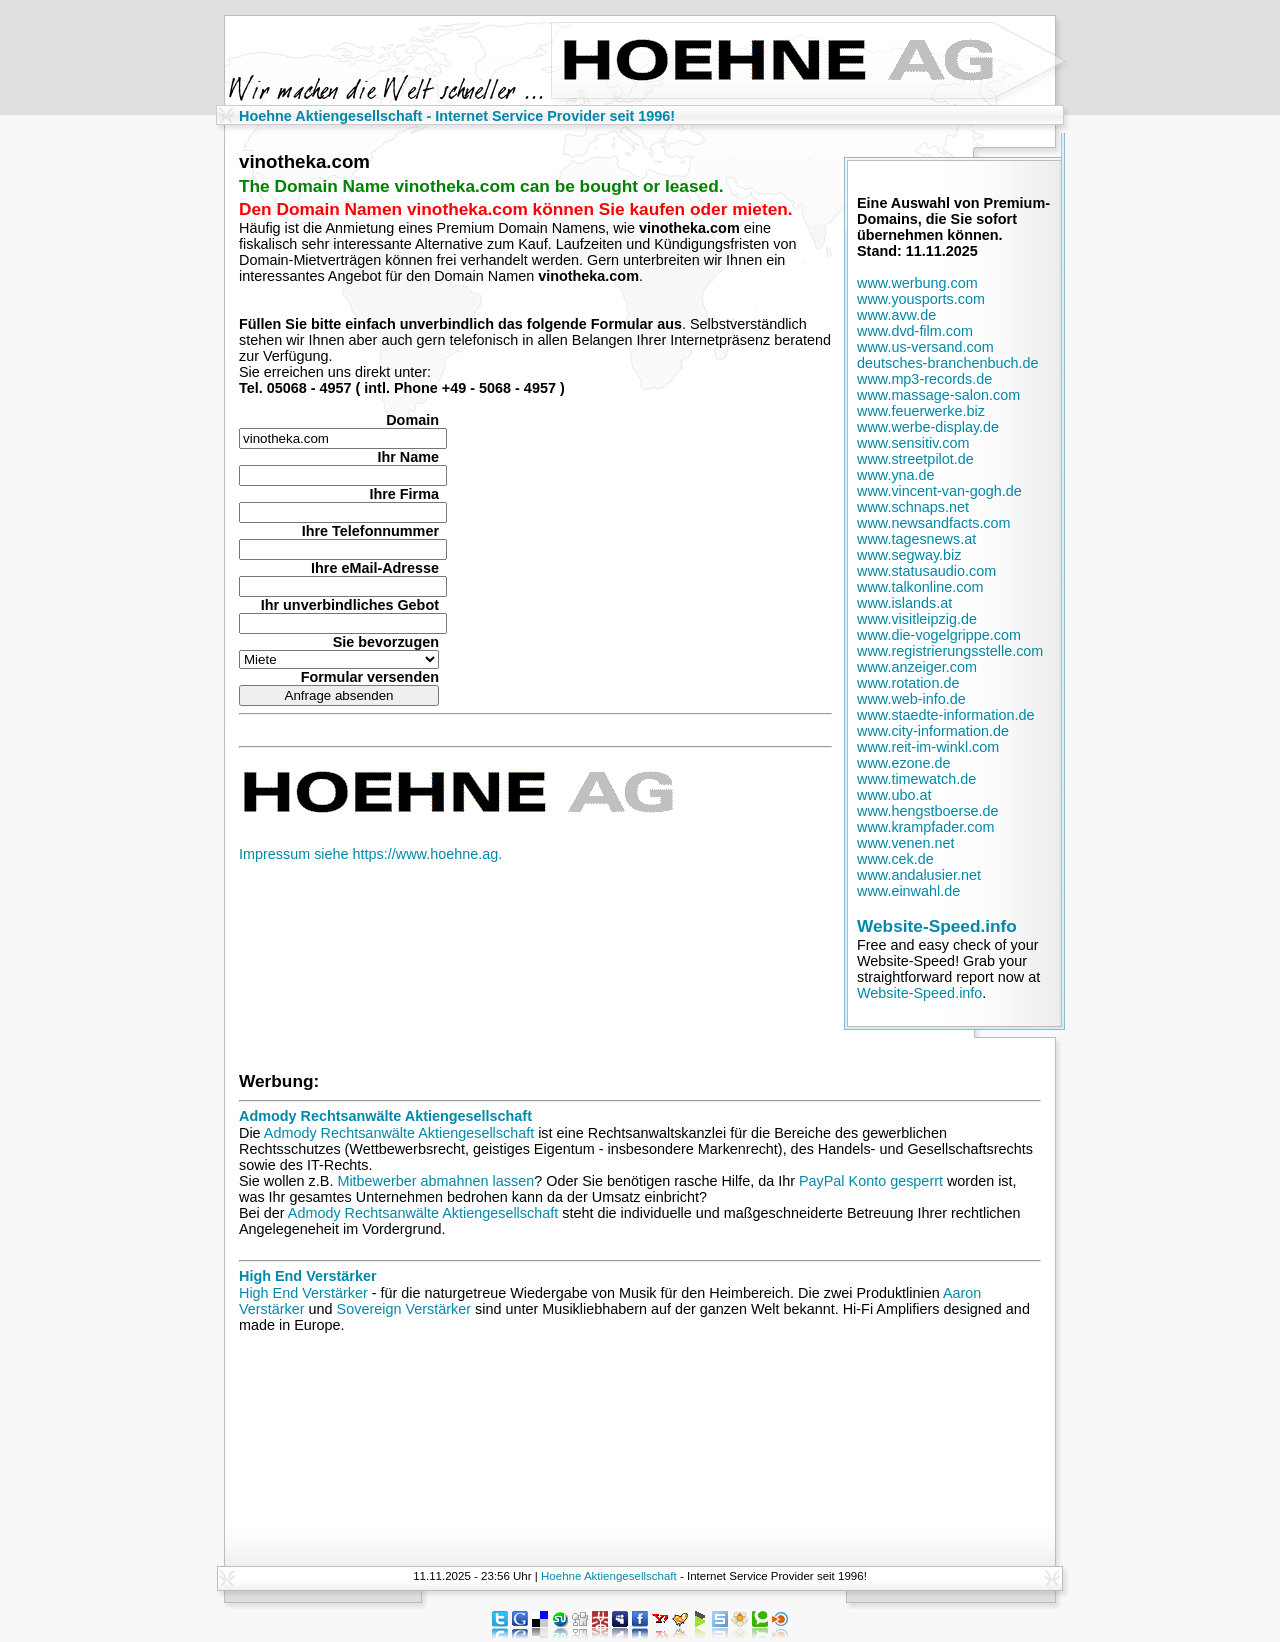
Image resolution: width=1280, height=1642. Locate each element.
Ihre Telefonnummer (370, 531)
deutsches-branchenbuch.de (948, 363)
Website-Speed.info (937, 926)
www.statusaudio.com (926, 571)
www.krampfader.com (926, 827)
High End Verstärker (308, 1276)
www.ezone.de (904, 763)
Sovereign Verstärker (404, 1309)
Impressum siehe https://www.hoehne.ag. (370, 854)
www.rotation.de (908, 683)
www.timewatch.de (916, 779)
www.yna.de (896, 475)
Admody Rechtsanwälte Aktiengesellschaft (385, 1116)
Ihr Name (408, 457)
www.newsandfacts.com (934, 523)
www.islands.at (904, 603)
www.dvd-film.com (915, 331)
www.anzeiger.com (917, 667)
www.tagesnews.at (916, 539)
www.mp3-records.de (924, 379)
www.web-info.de (911, 699)
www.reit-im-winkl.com (928, 747)
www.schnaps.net (913, 507)
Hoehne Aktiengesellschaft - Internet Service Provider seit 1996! (457, 116)
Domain (412, 420)
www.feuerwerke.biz (921, 411)
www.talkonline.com (920, 587)
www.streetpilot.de (915, 459)
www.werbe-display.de (928, 427)
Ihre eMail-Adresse (375, 568)
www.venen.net (906, 843)
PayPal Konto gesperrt (871, 1181)
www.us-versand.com (925, 347)
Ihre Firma (404, 494)
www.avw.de (896, 315)
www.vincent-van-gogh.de (939, 491)
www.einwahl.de (908, 891)
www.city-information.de (933, 731)
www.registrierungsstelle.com (950, 651)
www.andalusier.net (919, 875)
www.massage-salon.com (938, 395)
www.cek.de (895, 859)
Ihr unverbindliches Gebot (350, 605)
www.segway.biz (909, 555)
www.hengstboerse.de (928, 811)
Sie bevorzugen (386, 642)
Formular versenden (370, 677)
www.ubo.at (894, 795)
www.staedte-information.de (946, 715)
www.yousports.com (921, 299)
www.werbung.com (917, 283)
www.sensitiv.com (913, 443)
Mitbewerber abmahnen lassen (435, 1181)
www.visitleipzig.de (917, 619)
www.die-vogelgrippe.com (939, 635)
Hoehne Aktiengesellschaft (609, 1576)
